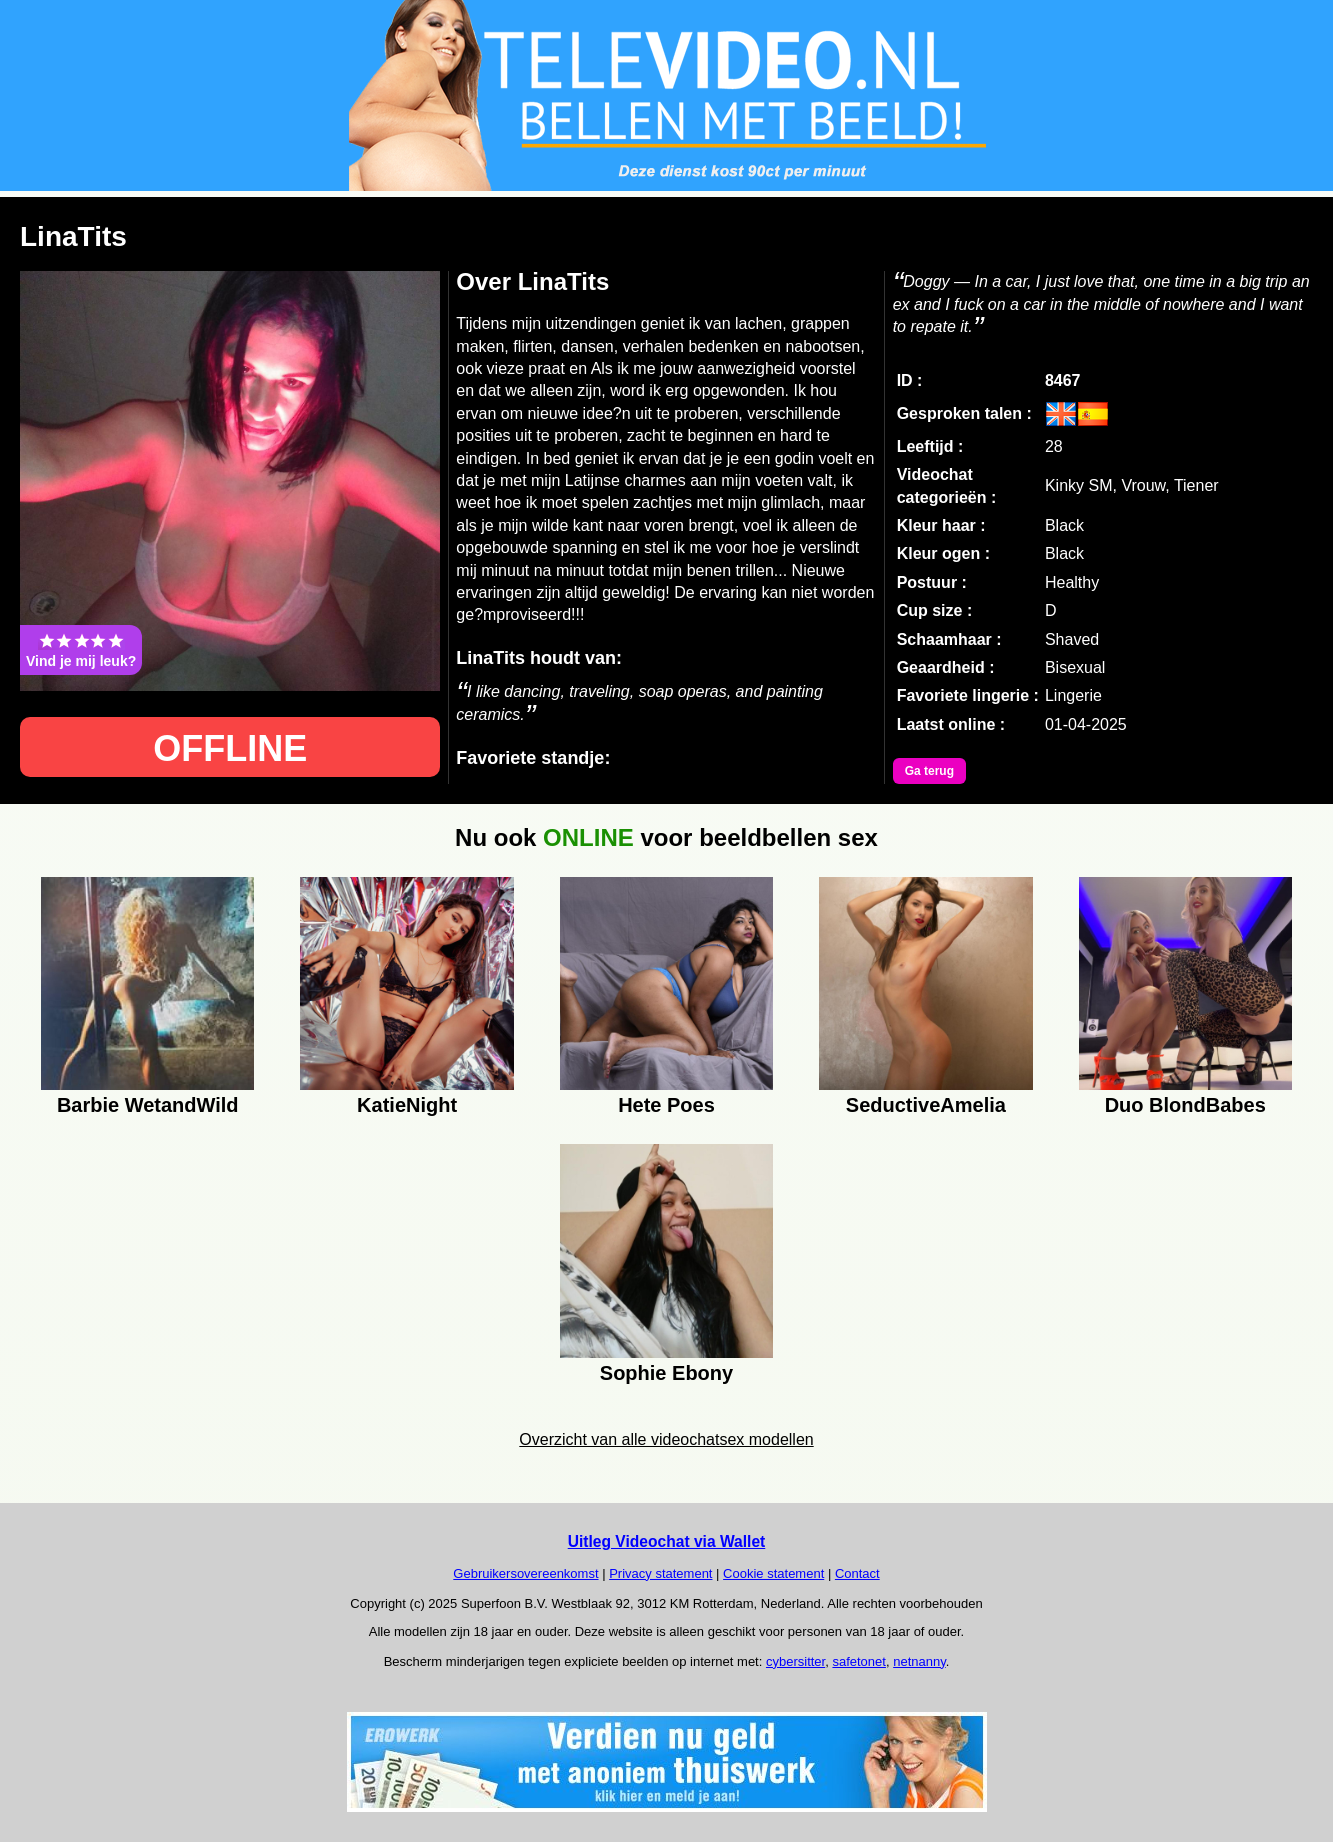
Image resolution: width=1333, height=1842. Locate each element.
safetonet (859, 1661)
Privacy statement (660, 1573)
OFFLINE (230, 748)
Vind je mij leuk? (81, 650)
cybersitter (795, 1661)
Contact (857, 1573)
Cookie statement (773, 1573)
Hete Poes (666, 1105)
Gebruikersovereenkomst (525, 1573)
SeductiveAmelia (926, 1105)
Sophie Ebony (666, 1373)
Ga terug (929, 771)
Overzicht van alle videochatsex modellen (666, 1439)
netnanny (919, 1661)
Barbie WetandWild (148, 1105)
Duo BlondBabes (1185, 1105)
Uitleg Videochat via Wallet (667, 1541)
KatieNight (407, 1105)
